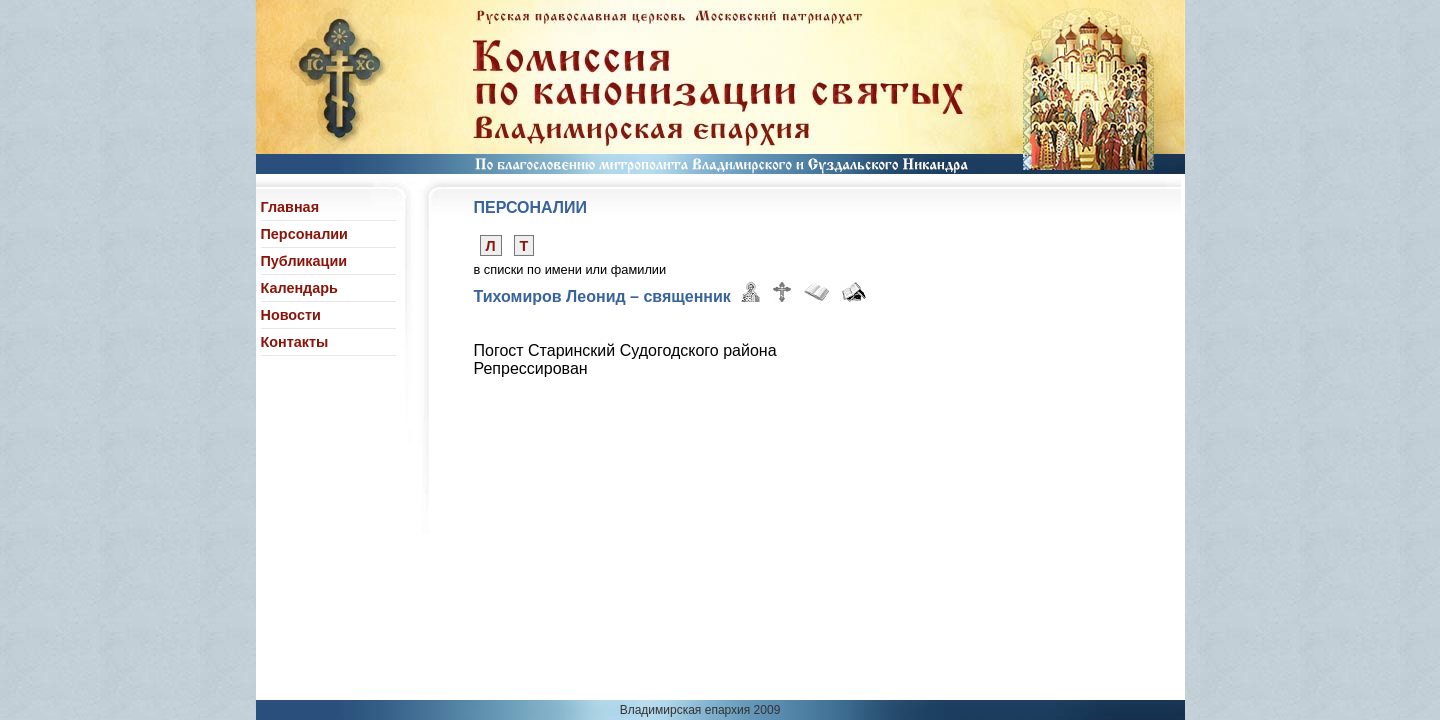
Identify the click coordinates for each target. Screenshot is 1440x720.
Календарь (299, 288)
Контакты (295, 342)
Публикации (304, 261)
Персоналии (304, 234)
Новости (291, 315)
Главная (290, 207)
